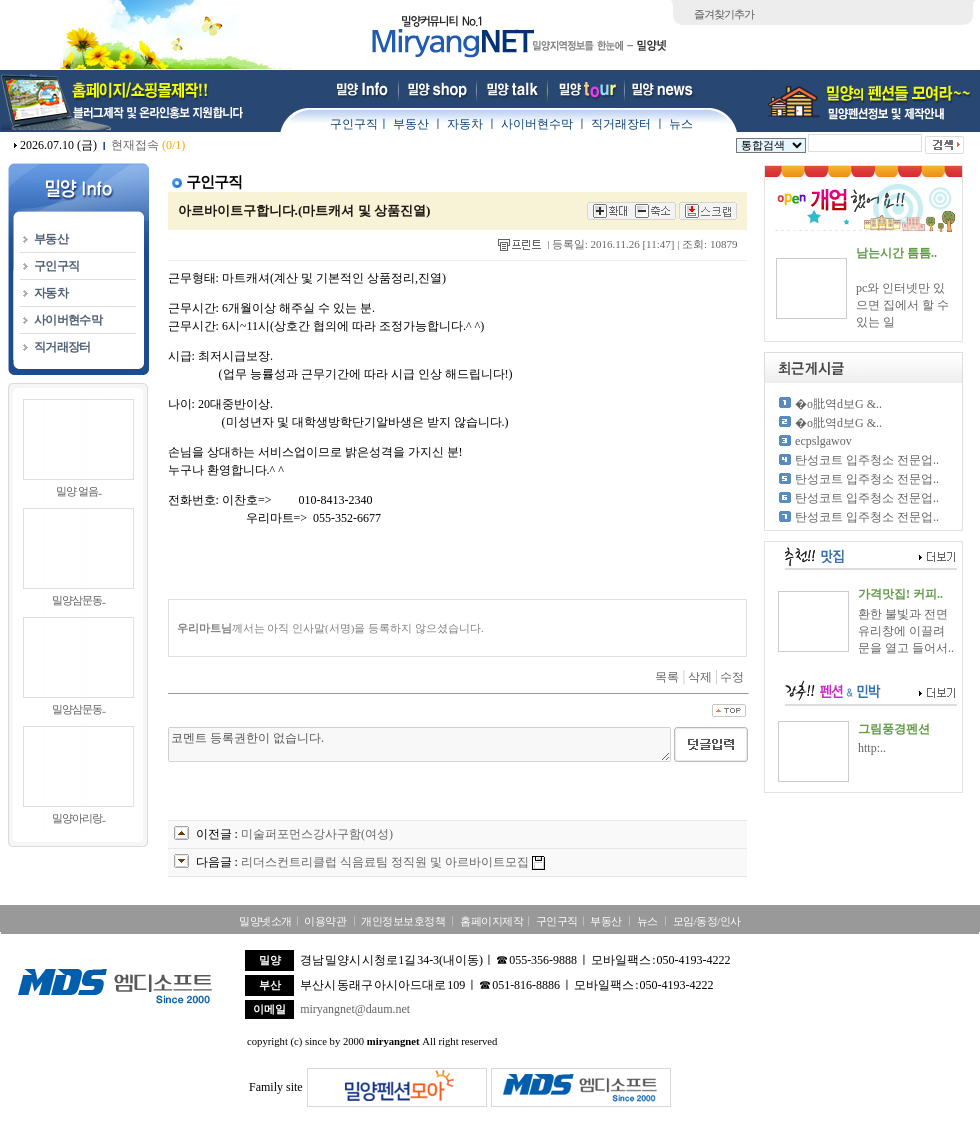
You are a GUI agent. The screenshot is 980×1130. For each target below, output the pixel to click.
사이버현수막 (537, 124)
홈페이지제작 (491, 921)
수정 (732, 677)
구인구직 (354, 124)
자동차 (465, 124)
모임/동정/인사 (707, 921)
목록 (667, 677)
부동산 (411, 124)
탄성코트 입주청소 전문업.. (867, 460)
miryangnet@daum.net (355, 1009)
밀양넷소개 (265, 921)
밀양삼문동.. (79, 600)
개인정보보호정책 (403, 921)
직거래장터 (621, 124)
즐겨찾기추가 (724, 14)
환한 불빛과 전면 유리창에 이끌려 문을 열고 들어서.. (906, 631)
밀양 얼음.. (78, 491)
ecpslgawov (823, 441)
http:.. (872, 748)
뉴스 (681, 124)
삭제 (700, 677)
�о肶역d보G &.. (838, 404)
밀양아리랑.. (79, 818)
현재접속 (148, 145)
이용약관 (325, 921)
